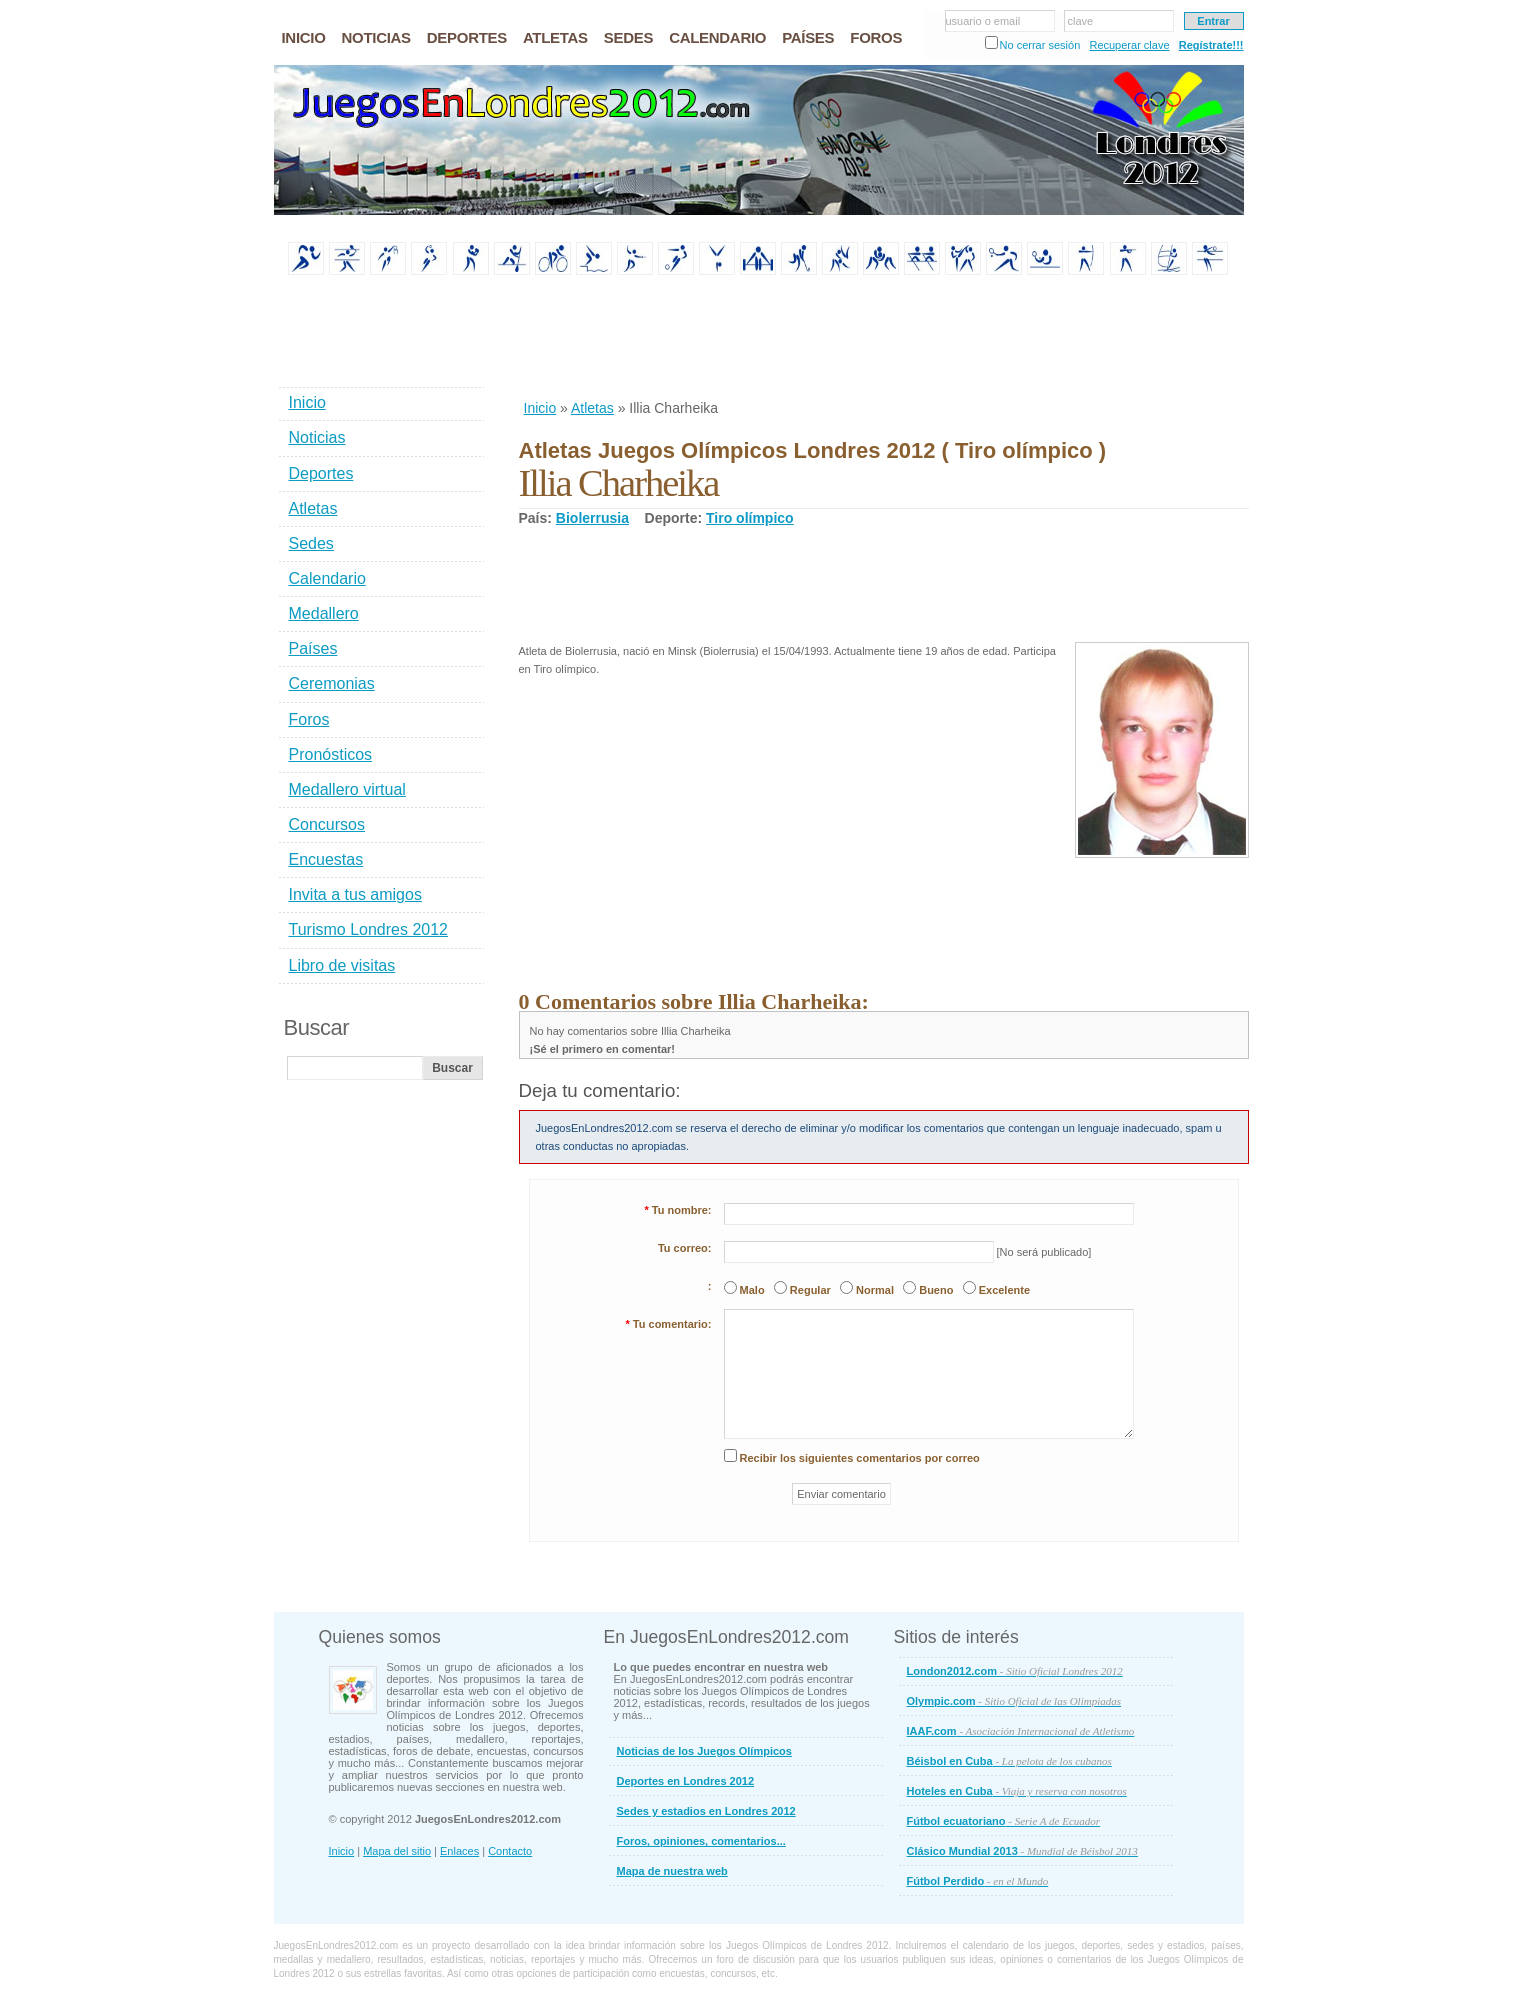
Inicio (540, 408)
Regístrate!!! (1211, 45)
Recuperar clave (1129, 45)
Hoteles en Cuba (1017, 1791)
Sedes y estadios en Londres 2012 (706, 1811)
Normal (875, 1290)
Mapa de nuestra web (672, 1871)
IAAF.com (1021, 1731)
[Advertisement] (883, 339)
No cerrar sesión (1040, 45)
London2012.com (1015, 1671)
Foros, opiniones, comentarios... (701, 1841)
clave (1081, 21)
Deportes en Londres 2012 (686, 1781)
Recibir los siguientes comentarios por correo (860, 1458)
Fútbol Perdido (978, 1881)
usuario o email (983, 21)
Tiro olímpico (750, 518)
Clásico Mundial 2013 (1022, 1851)
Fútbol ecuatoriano (1004, 1821)
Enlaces (459, 1851)
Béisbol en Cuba (1009, 1761)
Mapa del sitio (397, 1851)
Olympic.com (1014, 1701)
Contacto (510, 1851)
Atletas (592, 408)
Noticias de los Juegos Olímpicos (704, 1751)
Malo (752, 1290)
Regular (810, 1290)
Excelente (1004, 1290)
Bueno (936, 1290)
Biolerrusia (592, 518)
